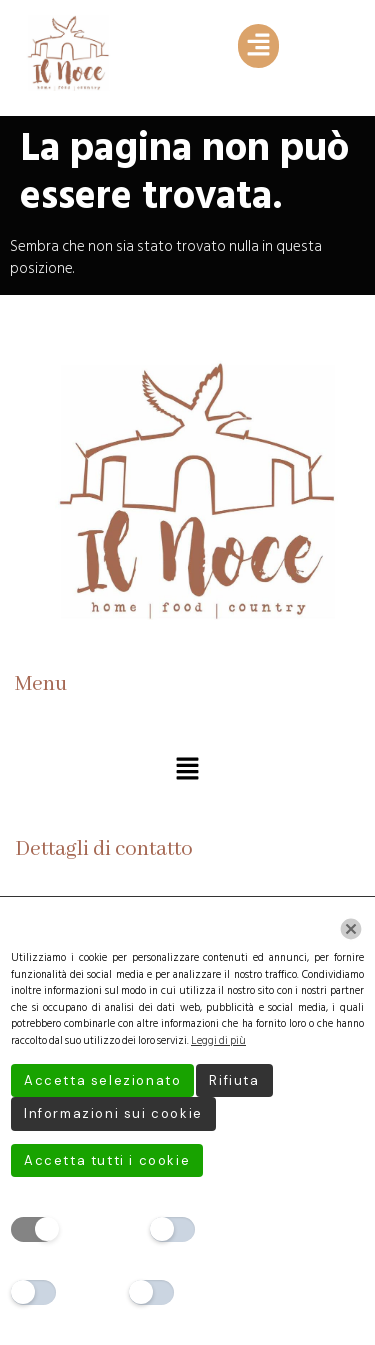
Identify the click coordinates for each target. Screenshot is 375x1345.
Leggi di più (218, 1041)
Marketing (217, 1291)
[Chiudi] (351, 929)
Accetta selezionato (102, 1080)
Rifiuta (234, 1080)
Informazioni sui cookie (113, 1113)
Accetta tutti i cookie (107, 1160)
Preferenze (240, 1228)
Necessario (102, 1228)
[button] (258, 46)
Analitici (91, 1291)
